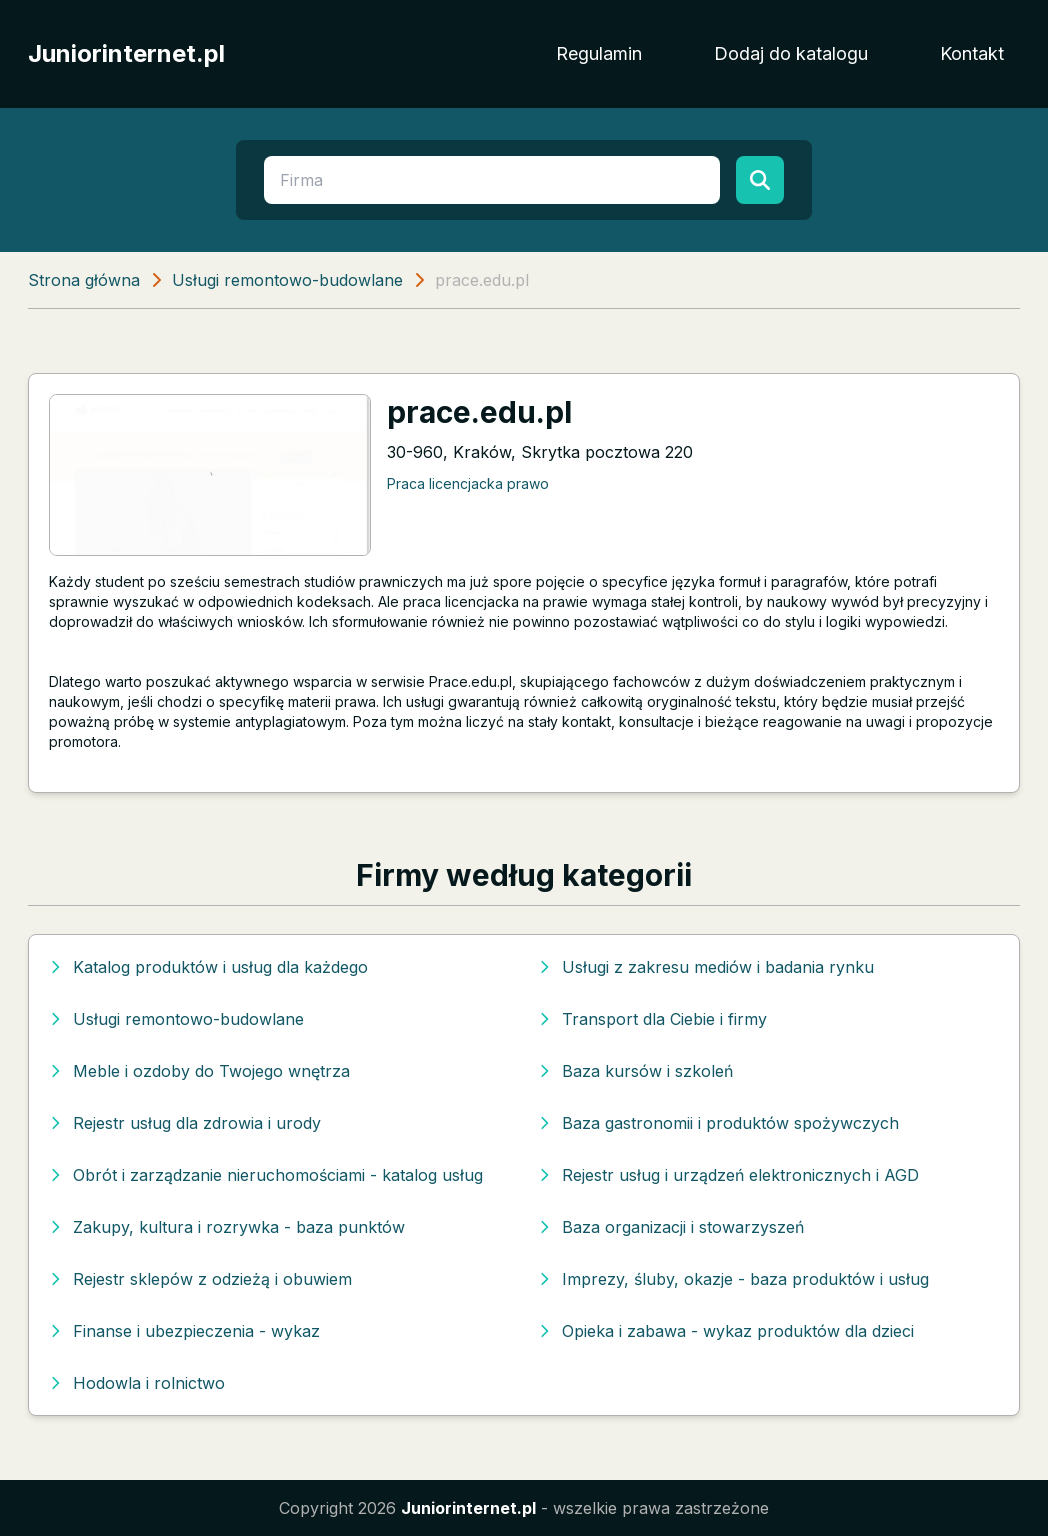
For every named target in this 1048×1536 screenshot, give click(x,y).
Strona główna (84, 280)
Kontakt (972, 53)
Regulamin (599, 53)
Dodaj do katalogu (791, 53)
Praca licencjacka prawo (468, 483)
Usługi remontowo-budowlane (287, 280)
